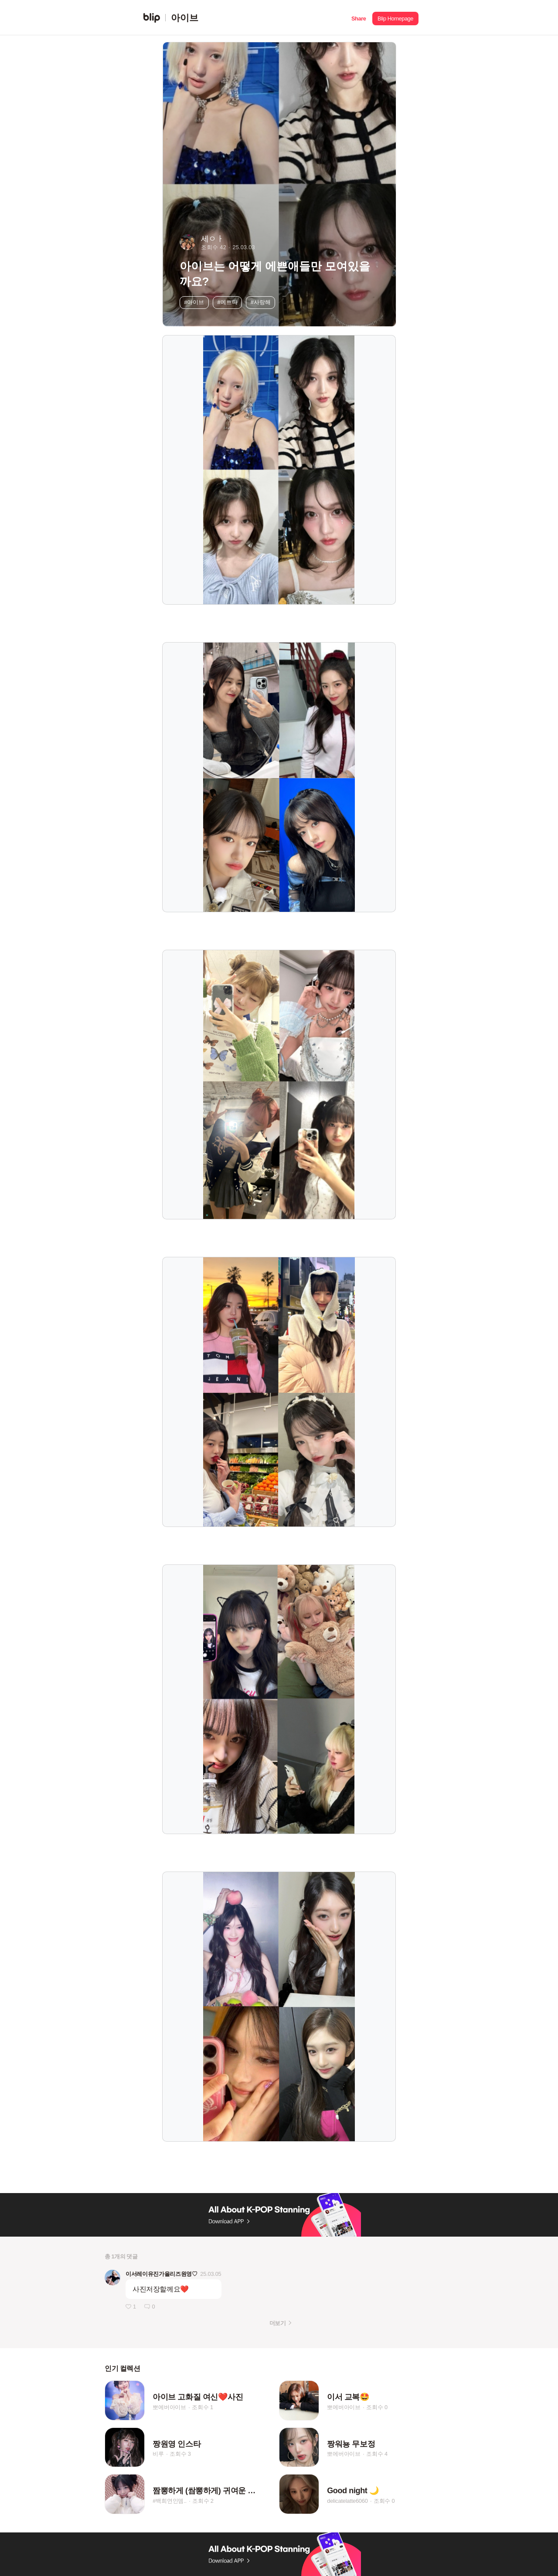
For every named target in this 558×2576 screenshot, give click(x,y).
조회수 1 (202, 2407)
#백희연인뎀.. (170, 2501)
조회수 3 (180, 2454)
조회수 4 (377, 2454)
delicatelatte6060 (347, 2501)
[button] (358, 17)
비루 (158, 2454)
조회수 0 (377, 2407)
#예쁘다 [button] (228, 302)
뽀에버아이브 (169, 2407)
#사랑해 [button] (261, 302)
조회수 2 (203, 2501)
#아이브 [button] (194, 302)
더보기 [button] (277, 2323)
